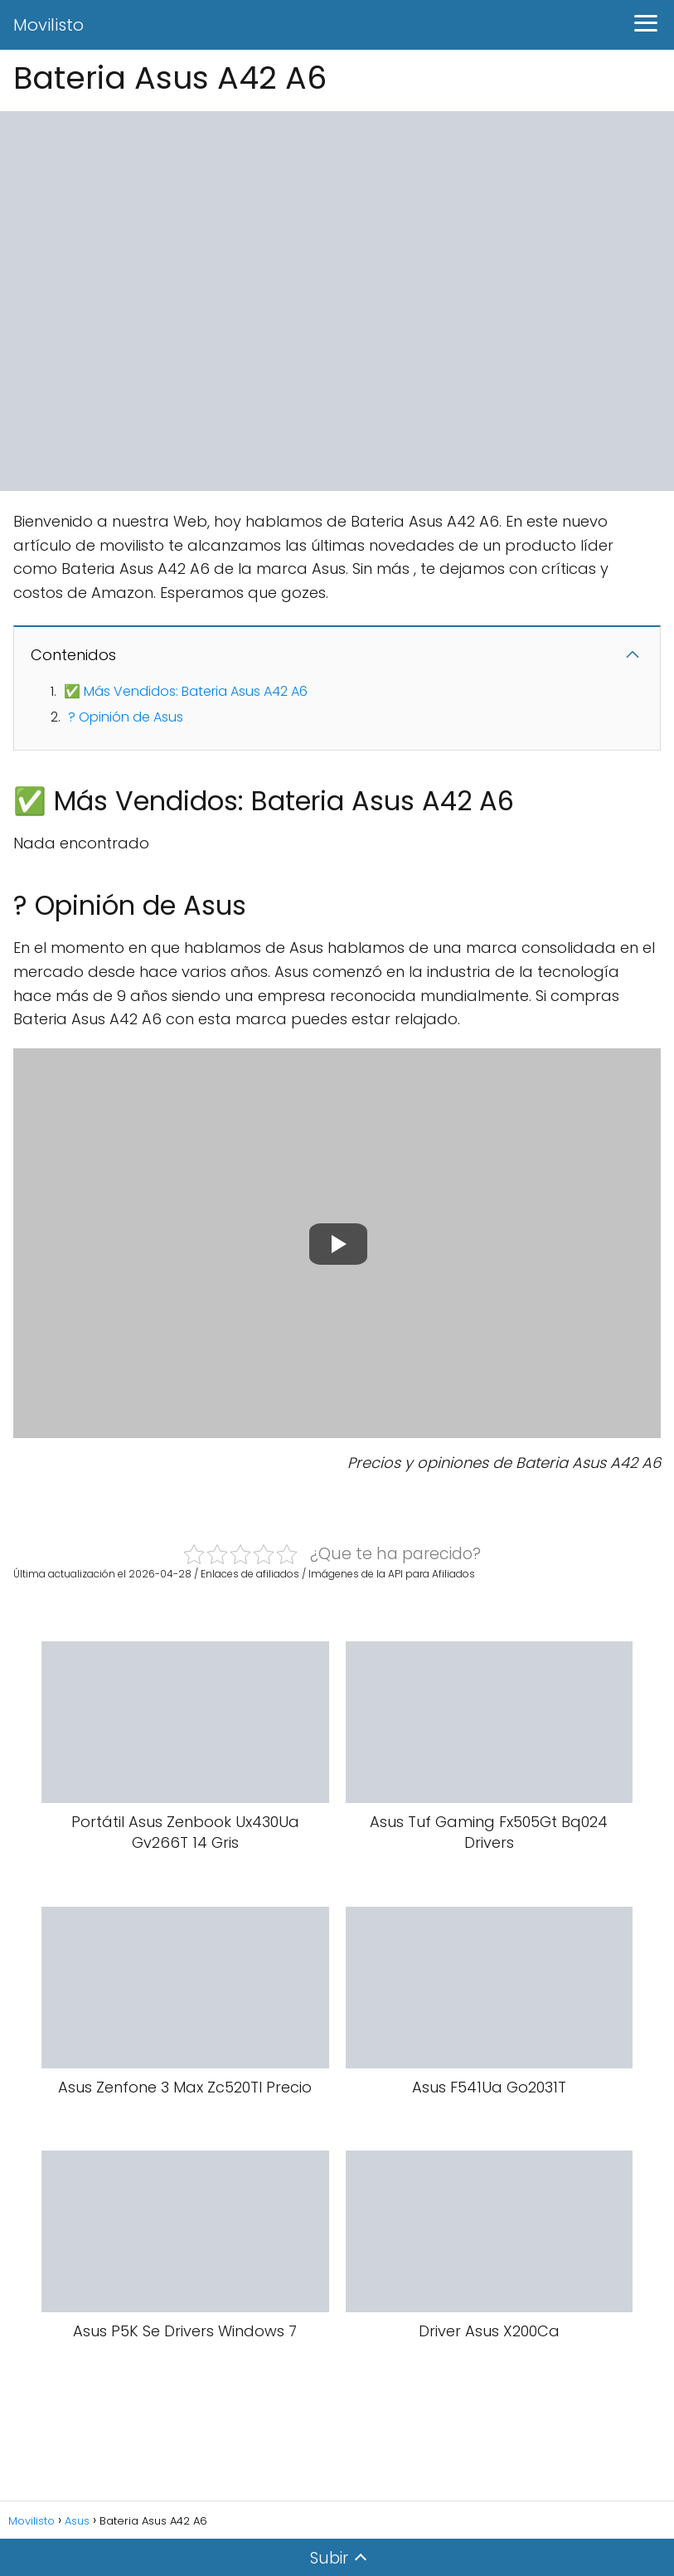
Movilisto (48, 24)
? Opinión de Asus (125, 717)
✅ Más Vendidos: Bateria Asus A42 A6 (186, 691)
